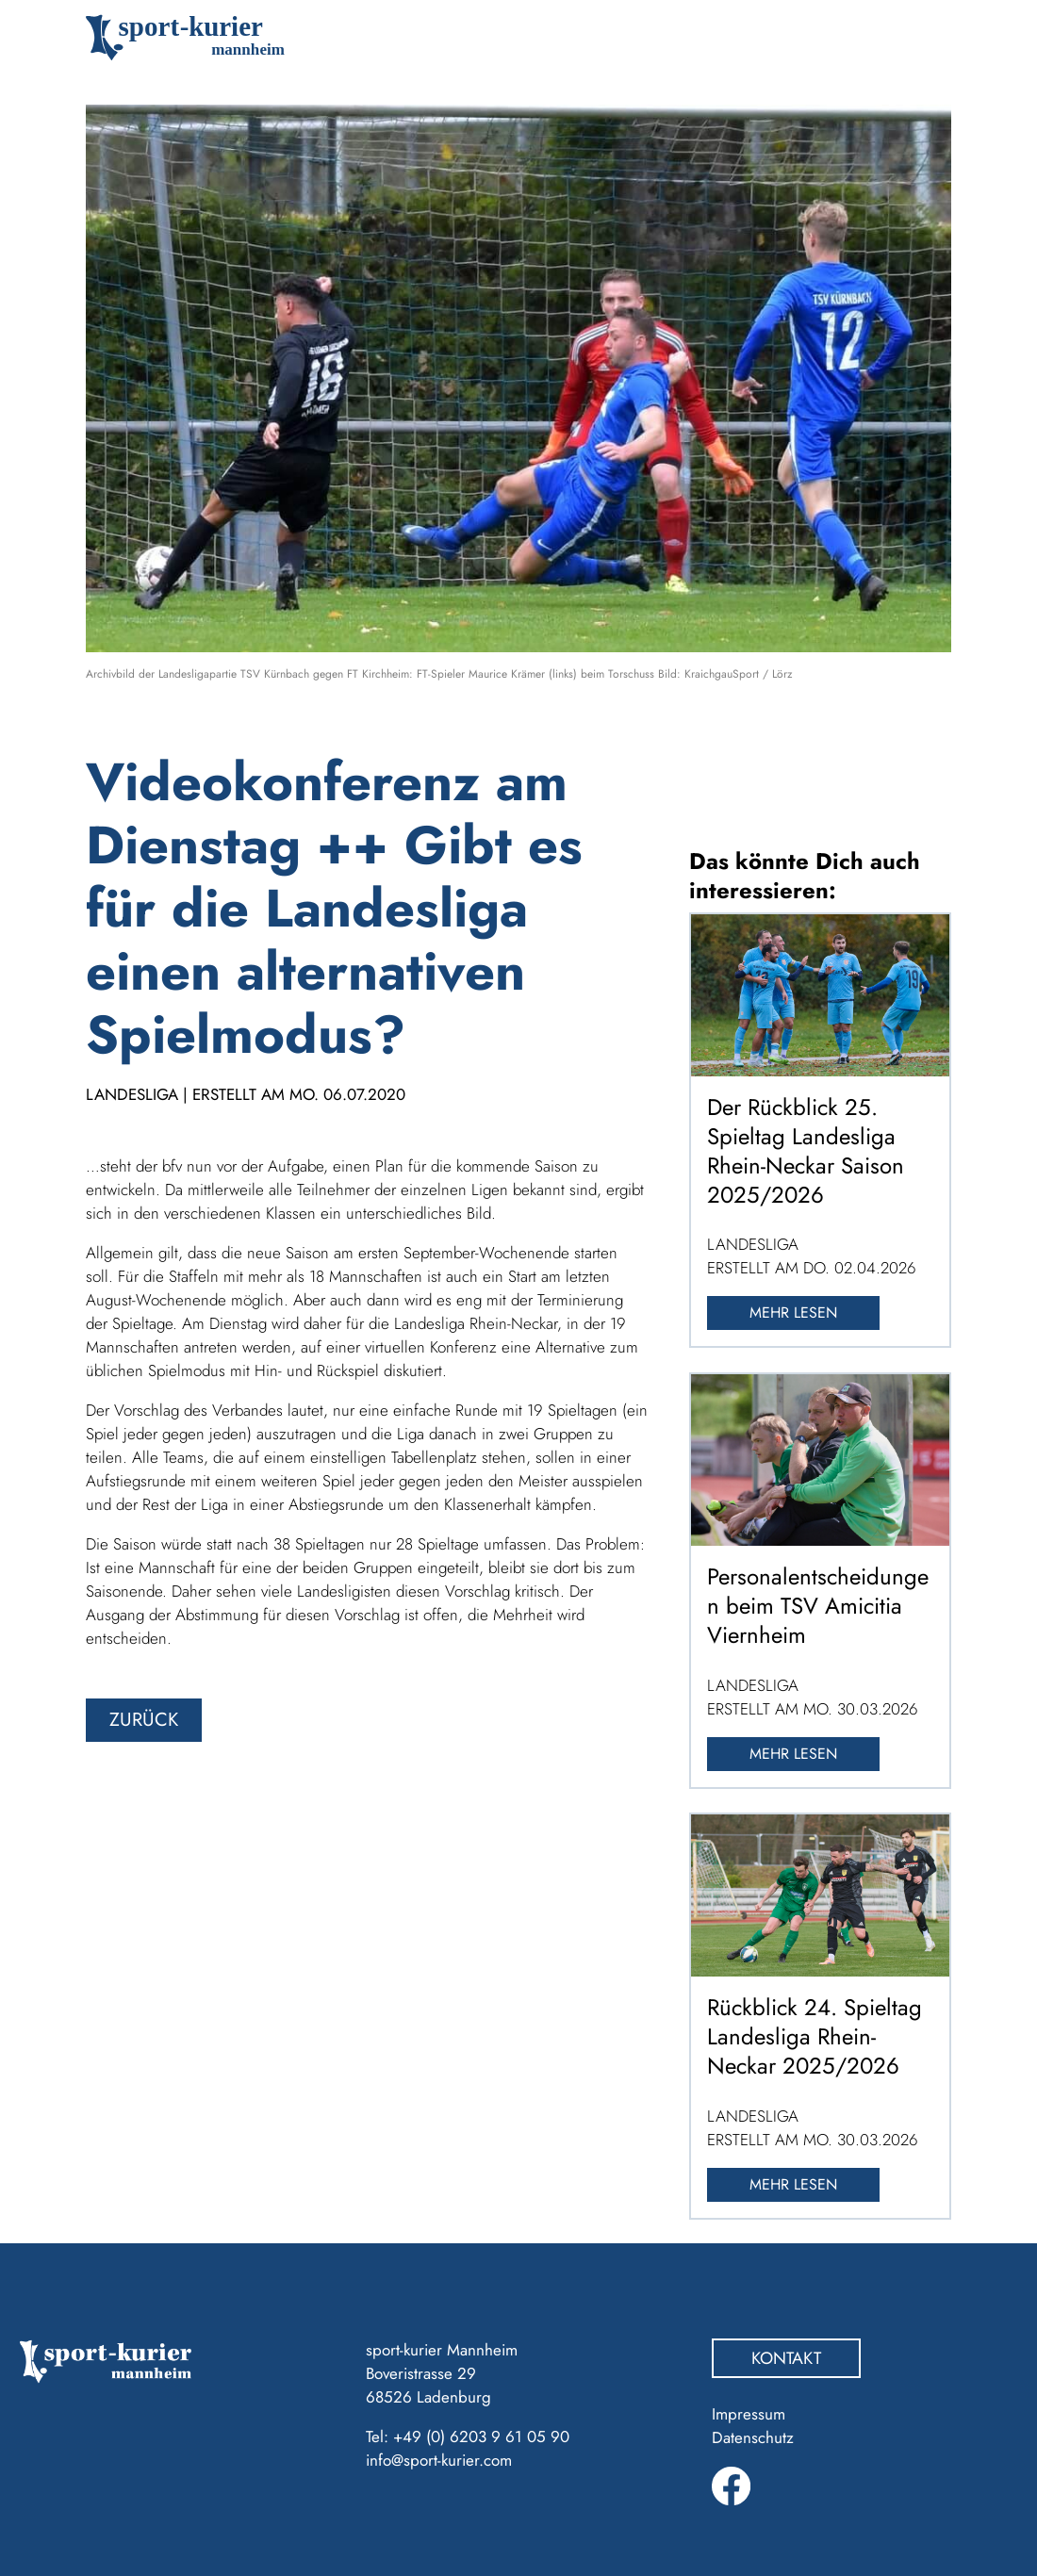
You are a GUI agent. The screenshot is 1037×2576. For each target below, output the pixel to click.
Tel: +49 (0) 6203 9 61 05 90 (467, 2436)
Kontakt (786, 2358)
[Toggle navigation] (923, 38)
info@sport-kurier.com (439, 2460)
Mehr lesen (793, 1312)
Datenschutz (753, 2437)
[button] (41, 2534)
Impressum (748, 2414)
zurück (143, 1719)
